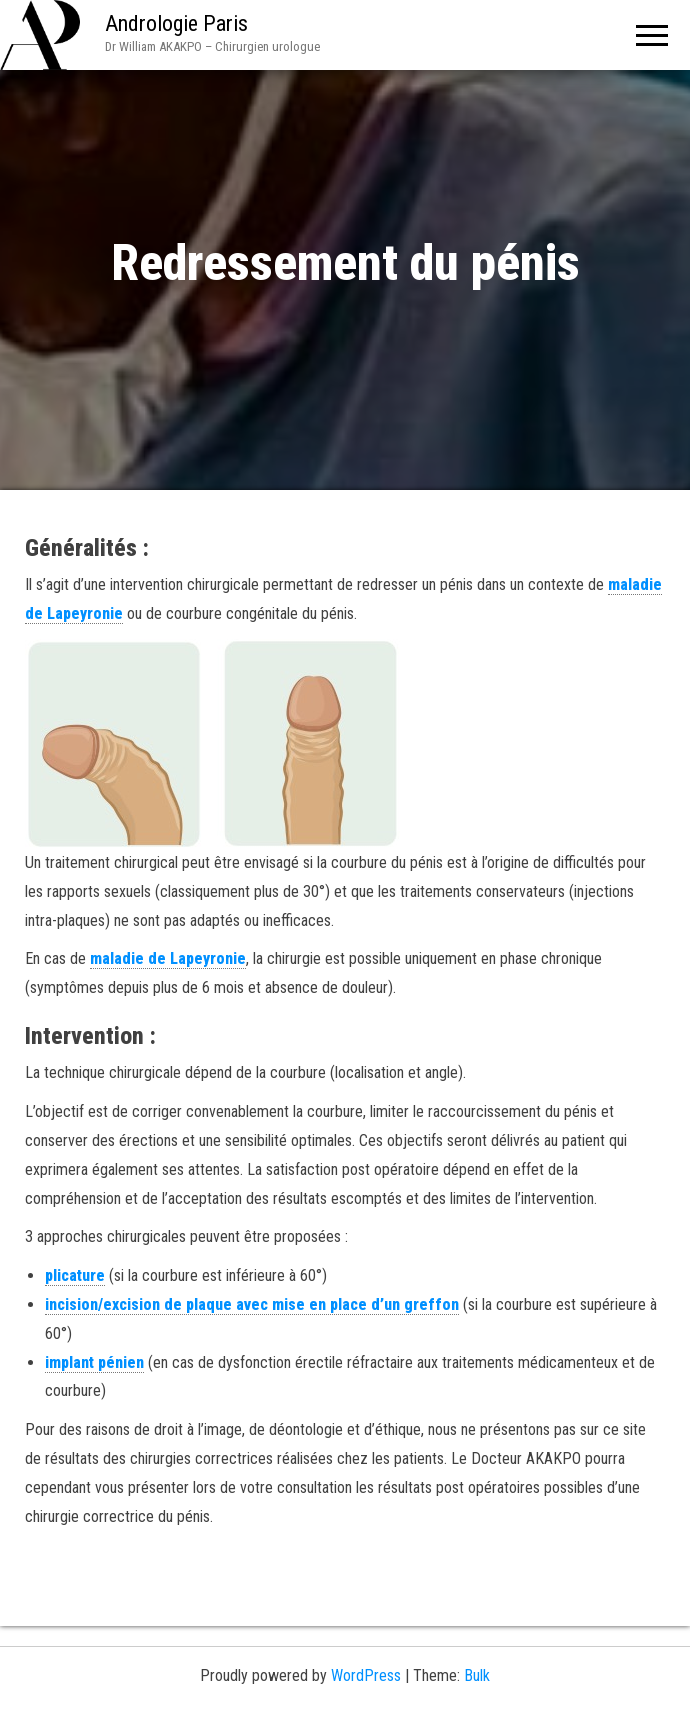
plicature (75, 1275)
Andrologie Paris (176, 23)
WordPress (366, 1675)
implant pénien (94, 1362)
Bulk (477, 1675)
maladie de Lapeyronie (168, 958)
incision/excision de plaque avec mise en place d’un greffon (252, 1304)
